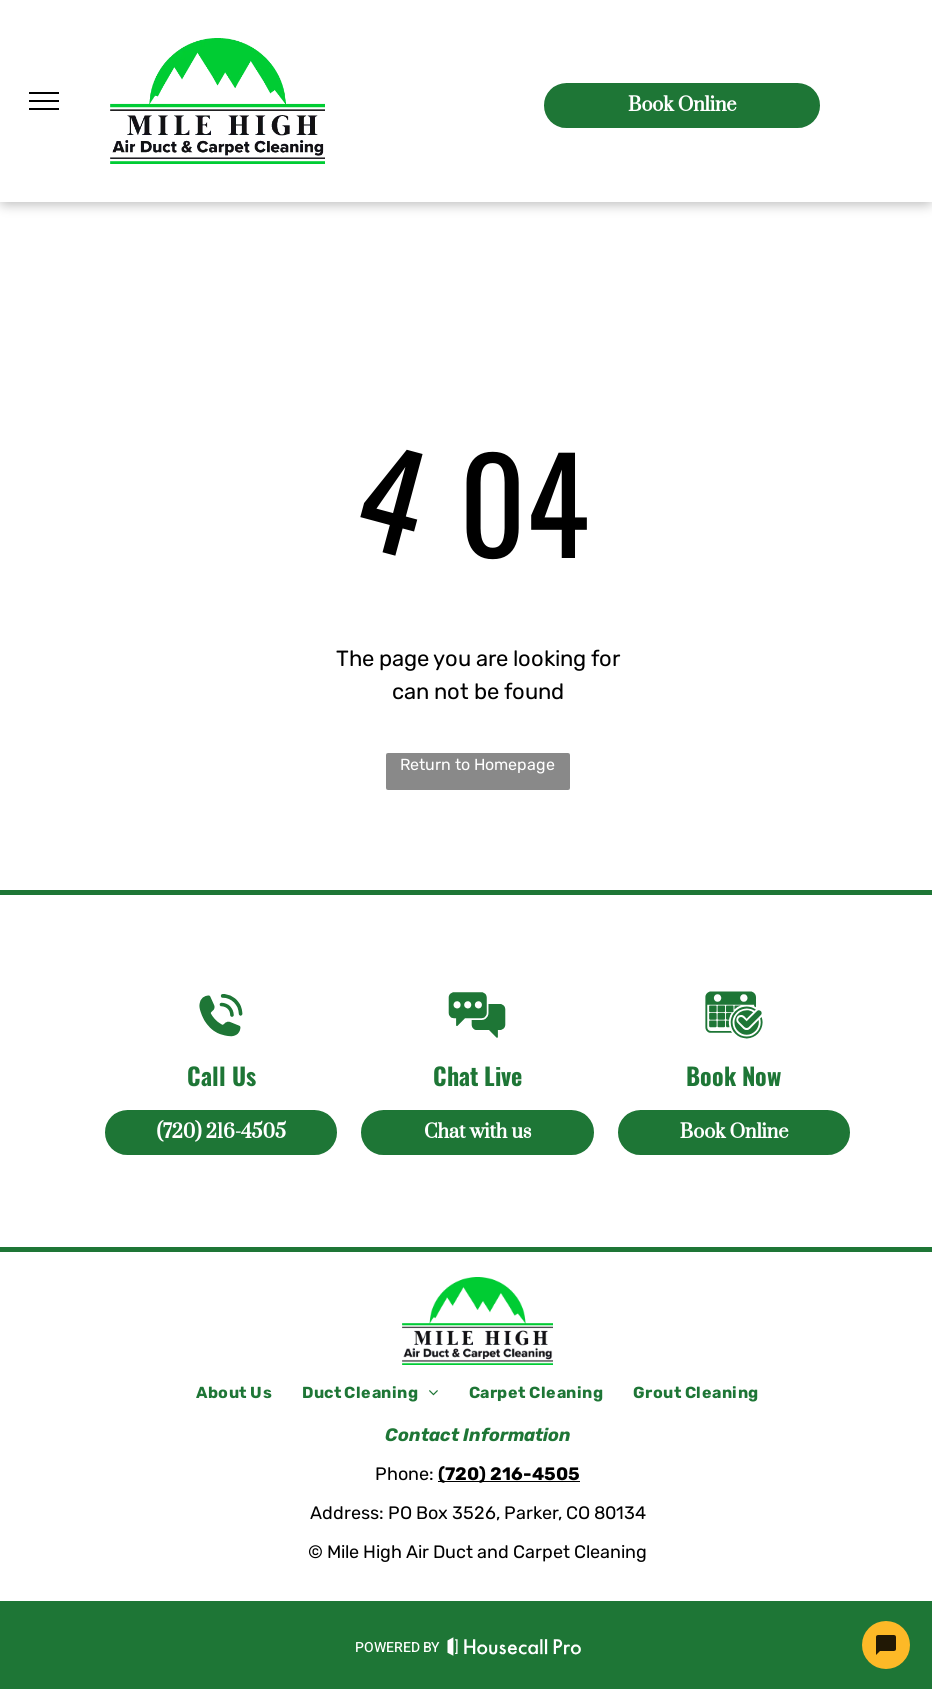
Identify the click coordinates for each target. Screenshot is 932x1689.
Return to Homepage (477, 764)
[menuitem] (234, 1393)
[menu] (44, 101)
